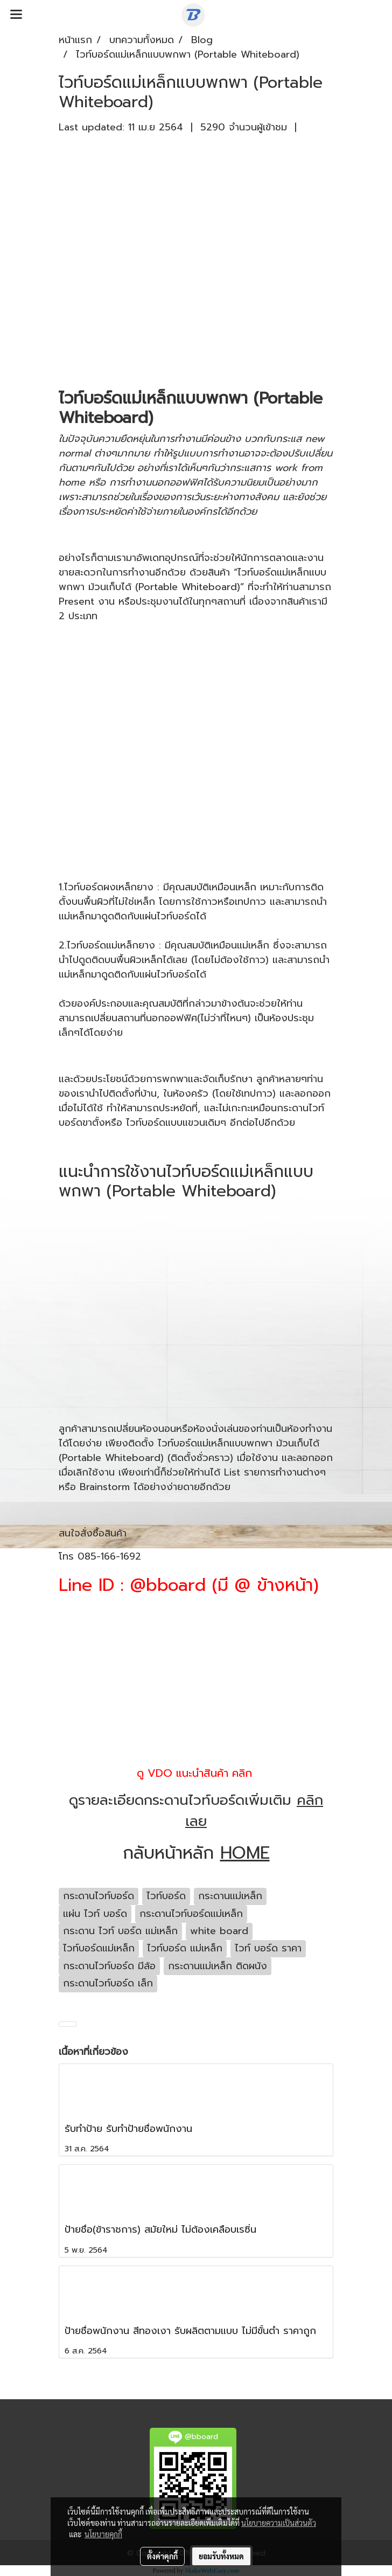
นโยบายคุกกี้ (103, 2534)
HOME (245, 1853)
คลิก (242, 1773)
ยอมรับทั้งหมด (221, 2556)
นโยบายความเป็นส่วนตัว (278, 2522)
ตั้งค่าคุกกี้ (162, 2556)
